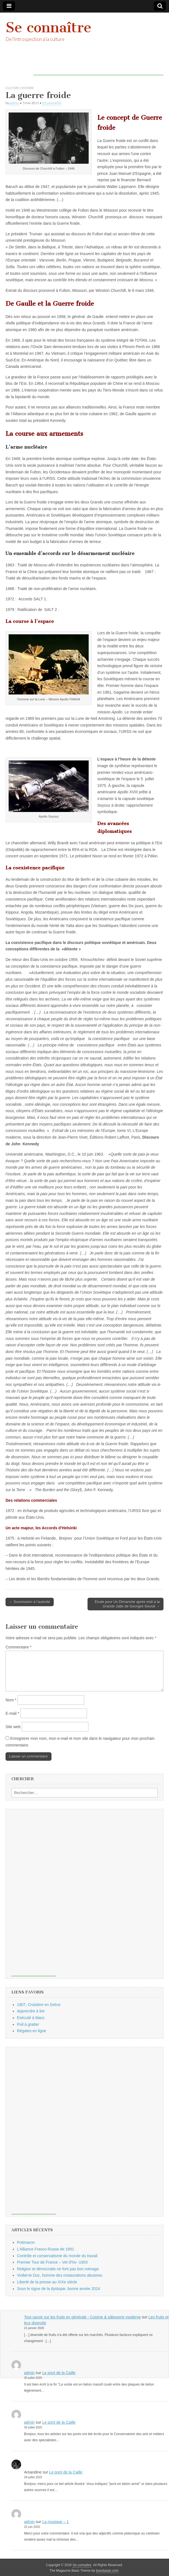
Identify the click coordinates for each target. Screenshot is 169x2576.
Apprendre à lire (31, 2011)
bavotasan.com (107, 2571)
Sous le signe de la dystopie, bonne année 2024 (58, 2288)
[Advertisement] (98, 66)
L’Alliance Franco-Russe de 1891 (45, 2249)
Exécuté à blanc (31, 2017)
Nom (11, 1700)
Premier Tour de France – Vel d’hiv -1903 (52, 2262)
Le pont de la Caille (59, 2372)
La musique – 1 (55, 2521)
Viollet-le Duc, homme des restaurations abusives (59, 2275)
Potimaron (26, 2242)
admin (14, 103)
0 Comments (51, 103)
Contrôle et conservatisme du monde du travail (57, 2256)
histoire (27, 88)
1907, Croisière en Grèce (38, 2004)
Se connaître (48, 27)
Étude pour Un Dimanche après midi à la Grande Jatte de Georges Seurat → (127, 1604)
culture (12, 88)
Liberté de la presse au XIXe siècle (47, 2282)
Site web (13, 1726)
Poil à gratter (28, 2024)
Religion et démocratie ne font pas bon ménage (58, 2269)
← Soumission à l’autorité (29, 1602)
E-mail (12, 1713)
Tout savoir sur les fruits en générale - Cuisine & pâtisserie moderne (82, 2317)
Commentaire (18, 1647)
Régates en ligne (31, 2031)
